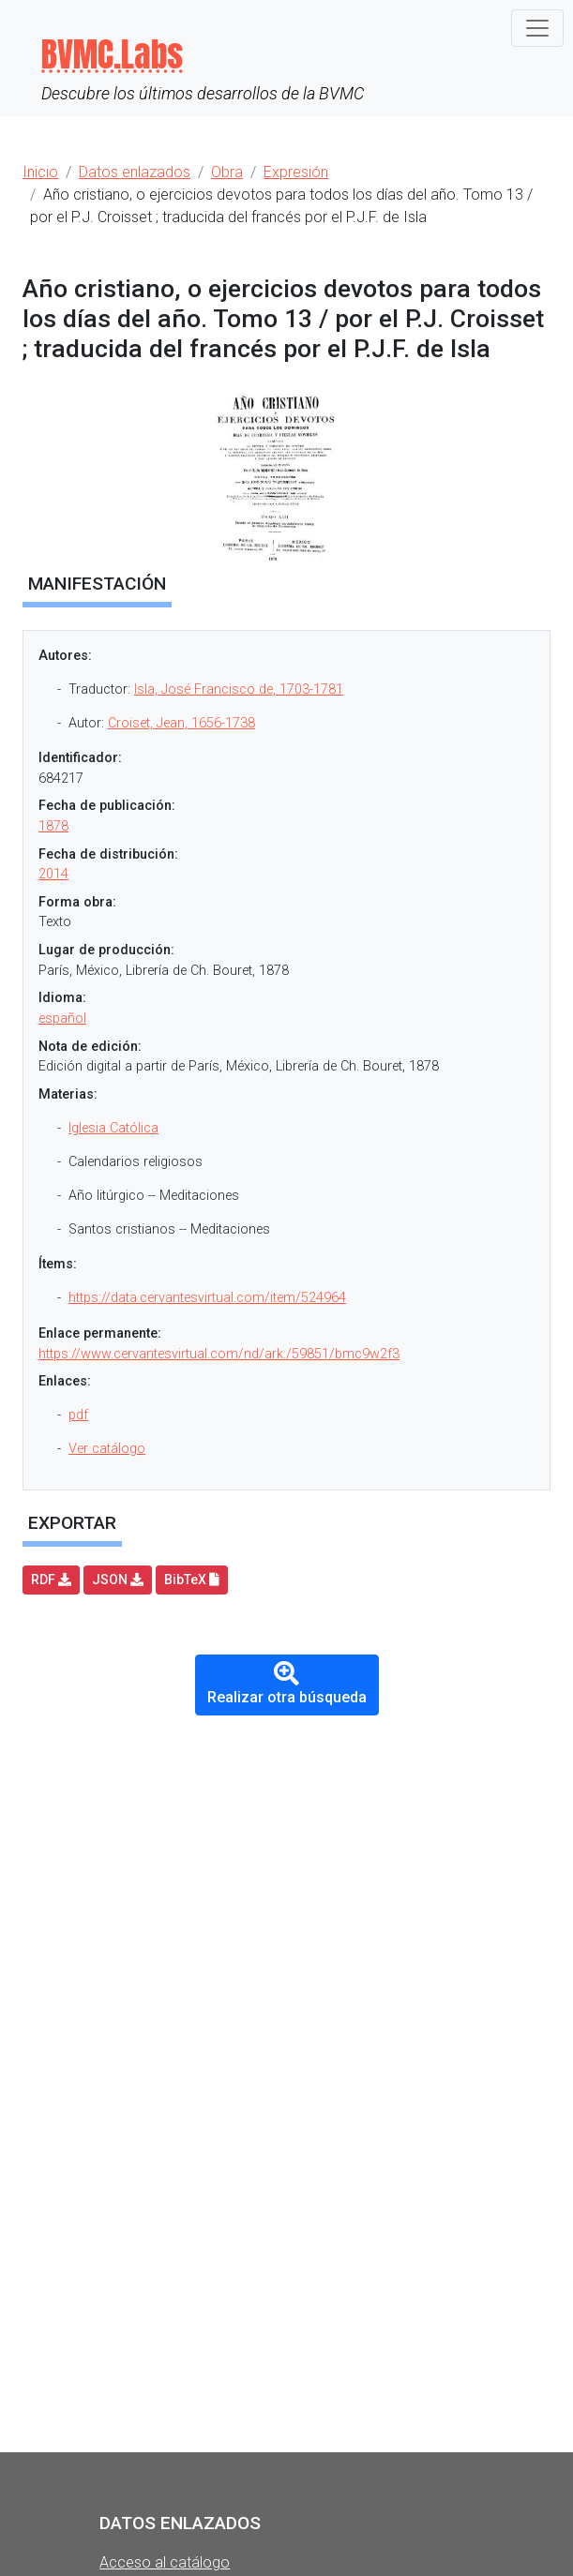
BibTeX (191, 1579)
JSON (117, 1579)
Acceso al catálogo (164, 2562)
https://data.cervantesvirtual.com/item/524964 (207, 1298)
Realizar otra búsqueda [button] (287, 1683)
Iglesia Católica (113, 1128)
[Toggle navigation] (537, 28)
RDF (51, 1579)
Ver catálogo (106, 1449)
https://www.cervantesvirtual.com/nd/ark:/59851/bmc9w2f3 (219, 1354)
